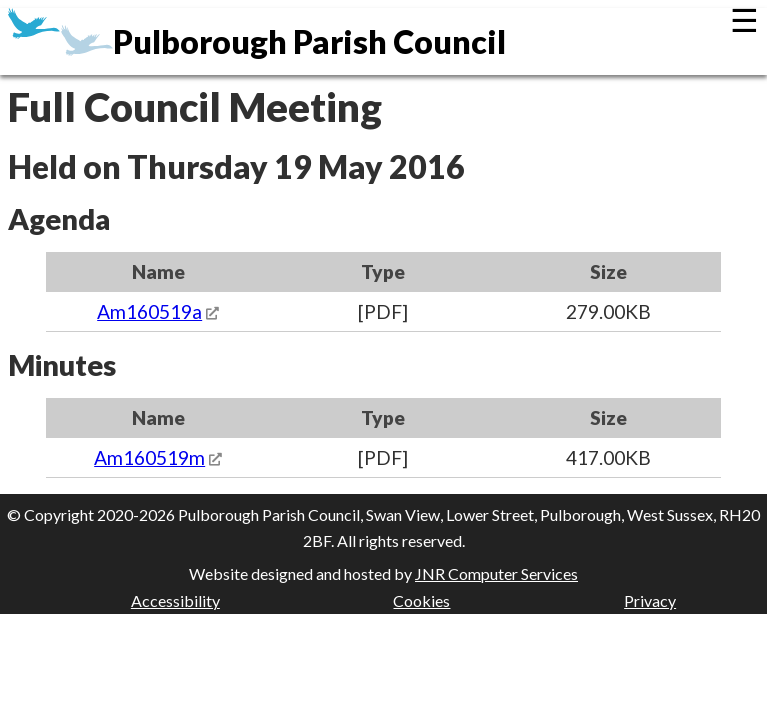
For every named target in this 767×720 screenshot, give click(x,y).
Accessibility (175, 600)
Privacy (650, 600)
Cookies (421, 600)
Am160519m (149, 457)
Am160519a (149, 311)
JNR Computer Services (496, 573)
